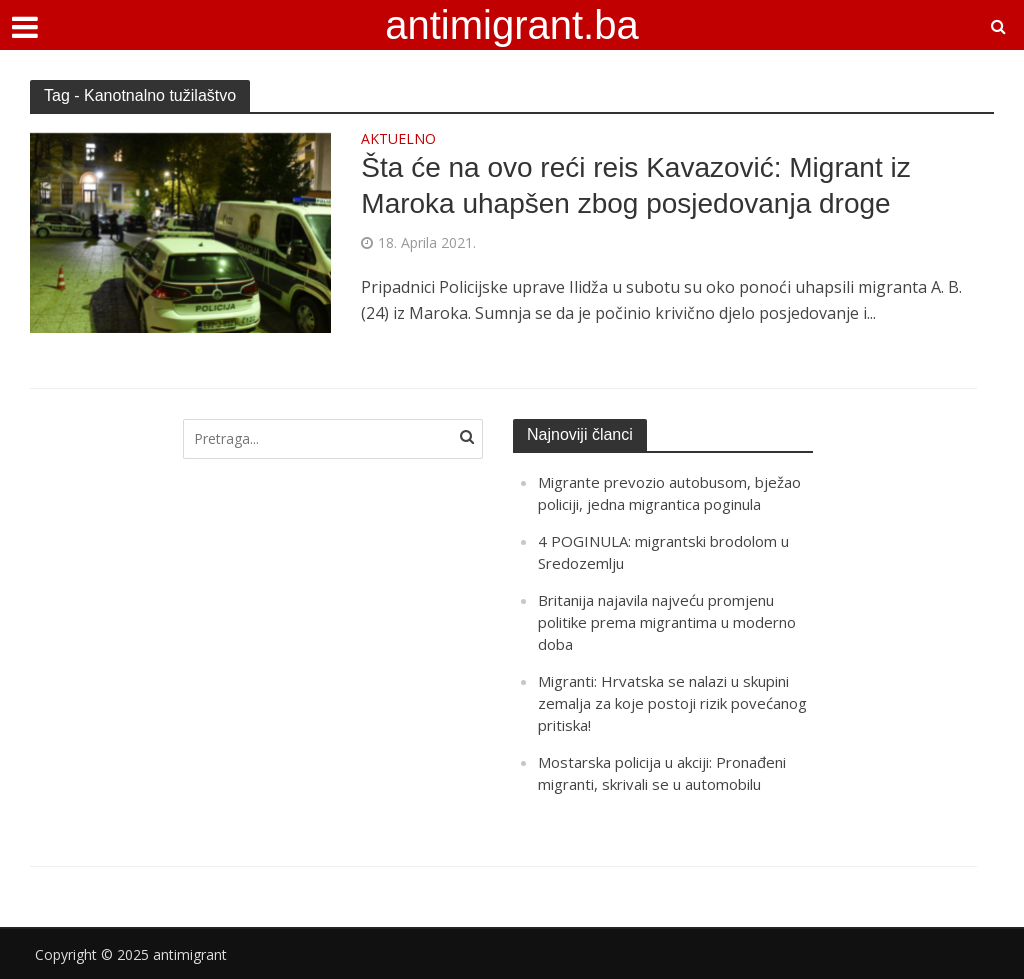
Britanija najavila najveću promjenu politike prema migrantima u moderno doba (667, 622)
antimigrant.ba (511, 25)
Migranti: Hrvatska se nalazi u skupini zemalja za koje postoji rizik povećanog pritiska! (672, 703)
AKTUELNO (398, 140)
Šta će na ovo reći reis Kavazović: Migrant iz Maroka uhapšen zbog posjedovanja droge (635, 185)
